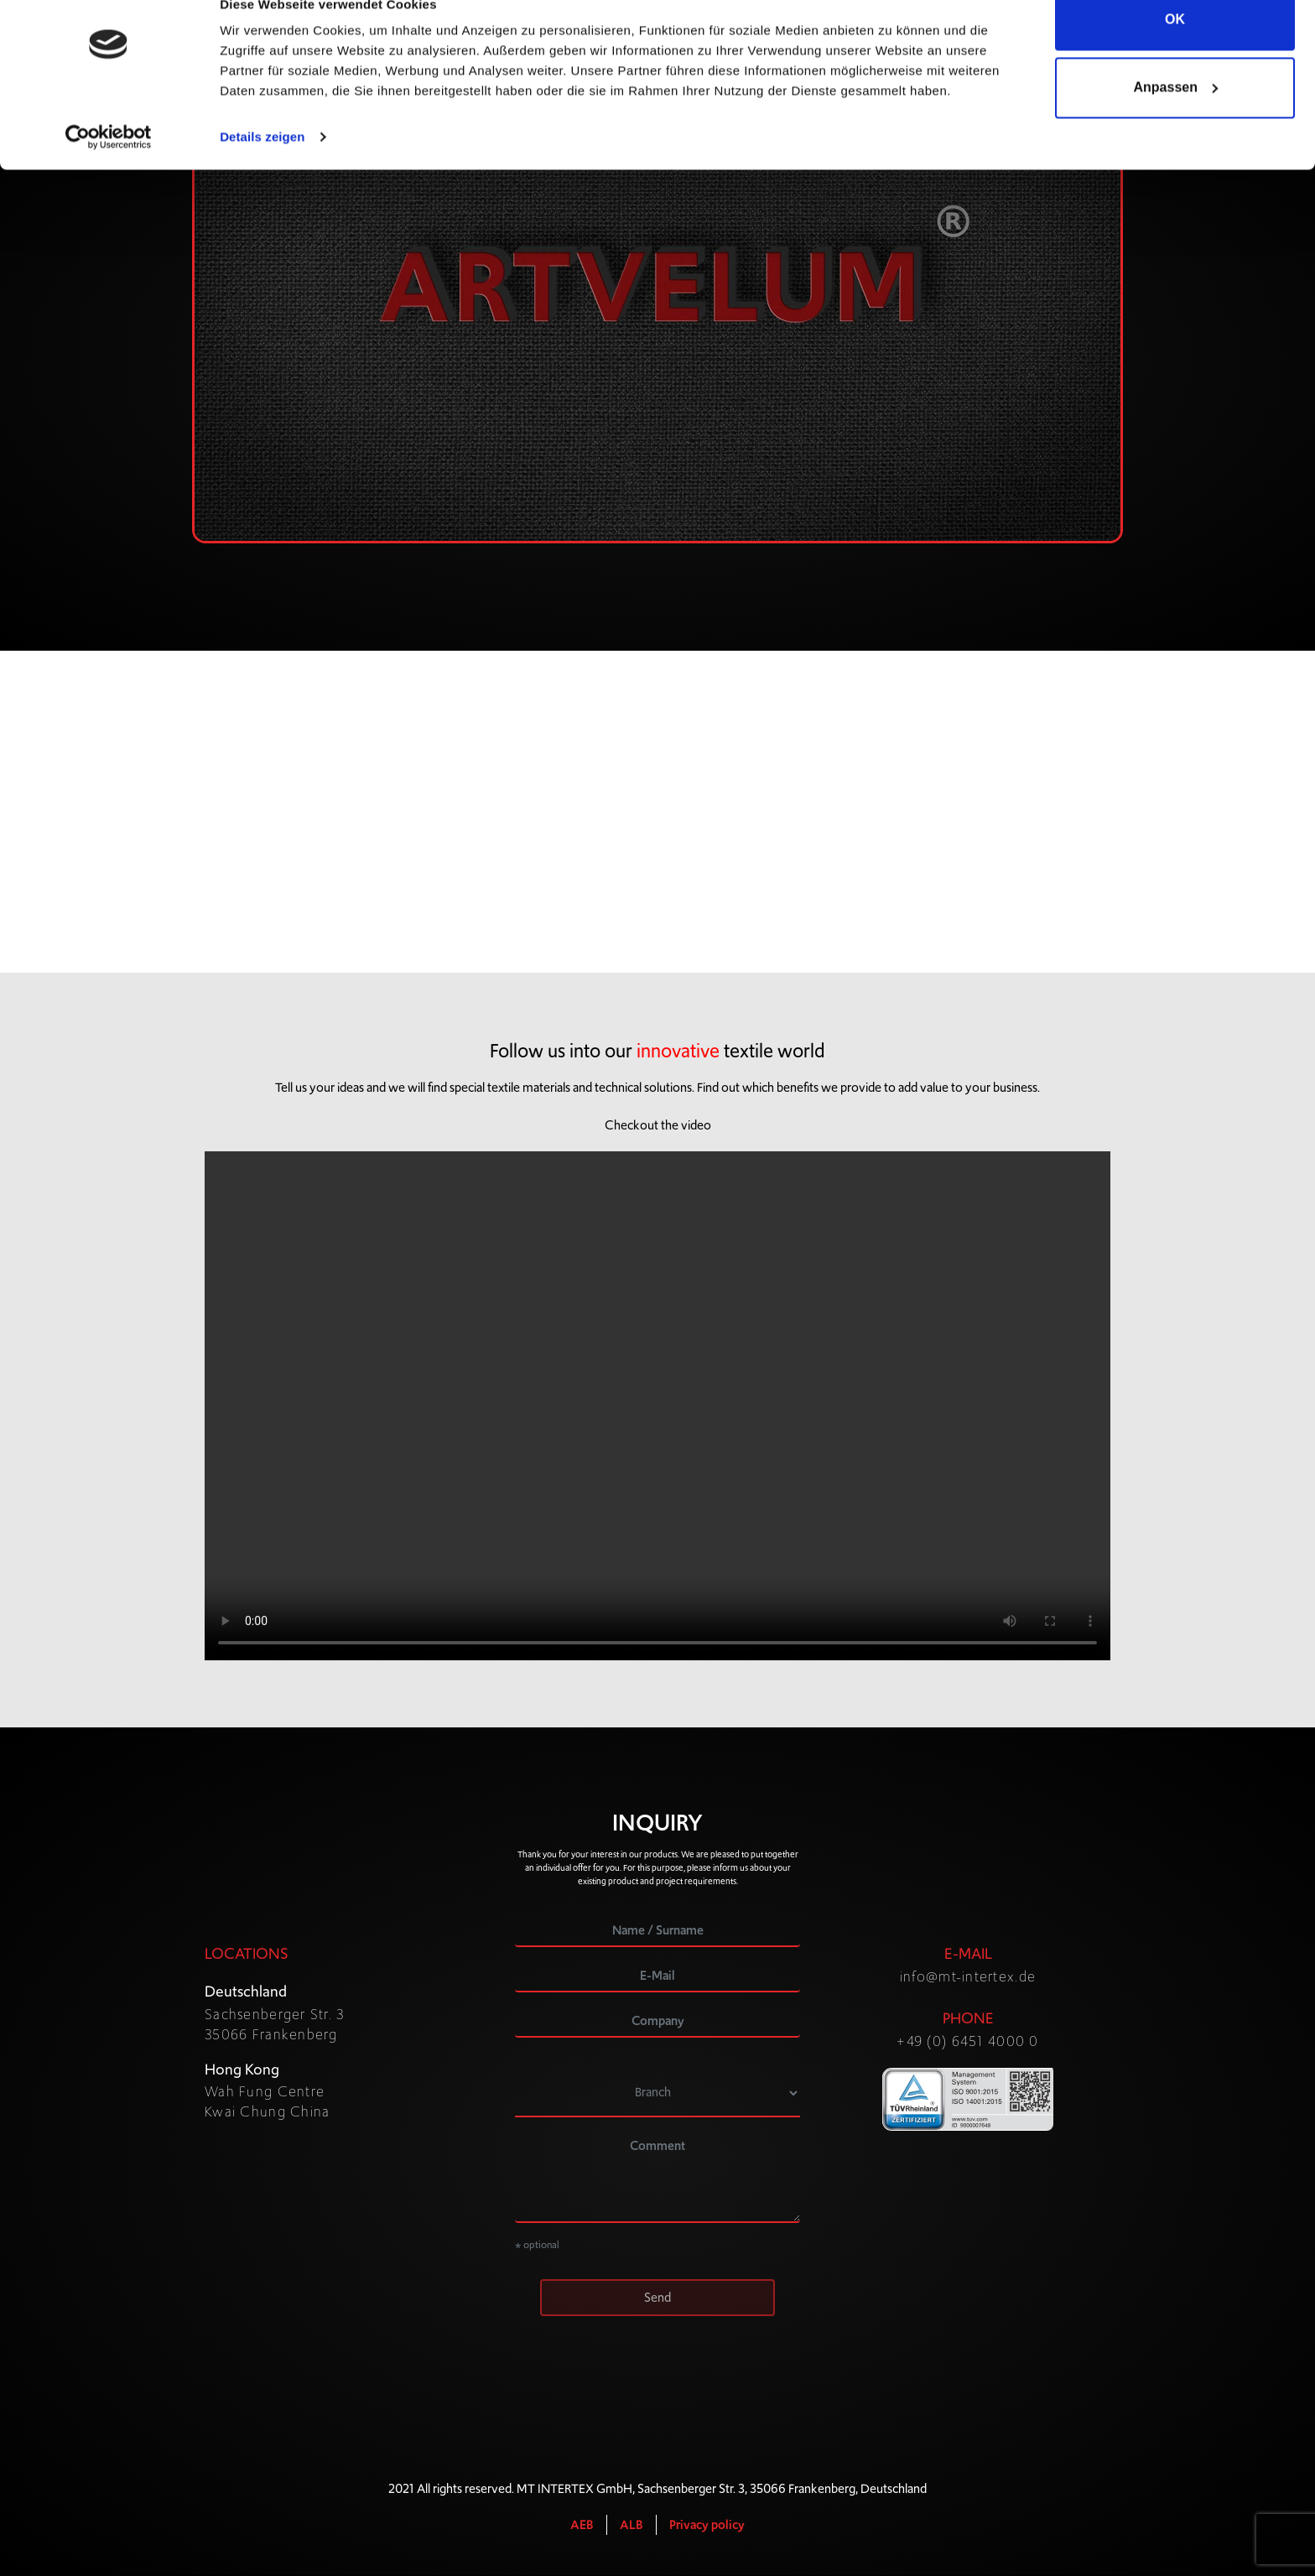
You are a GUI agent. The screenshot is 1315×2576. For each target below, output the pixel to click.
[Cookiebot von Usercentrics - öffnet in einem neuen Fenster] (108, 167)
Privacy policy (707, 2525)
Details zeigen (262, 167)
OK (1175, 50)
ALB (631, 2525)
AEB (582, 2525)
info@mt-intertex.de (968, 1977)
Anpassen (1176, 118)
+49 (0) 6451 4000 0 (967, 2042)
